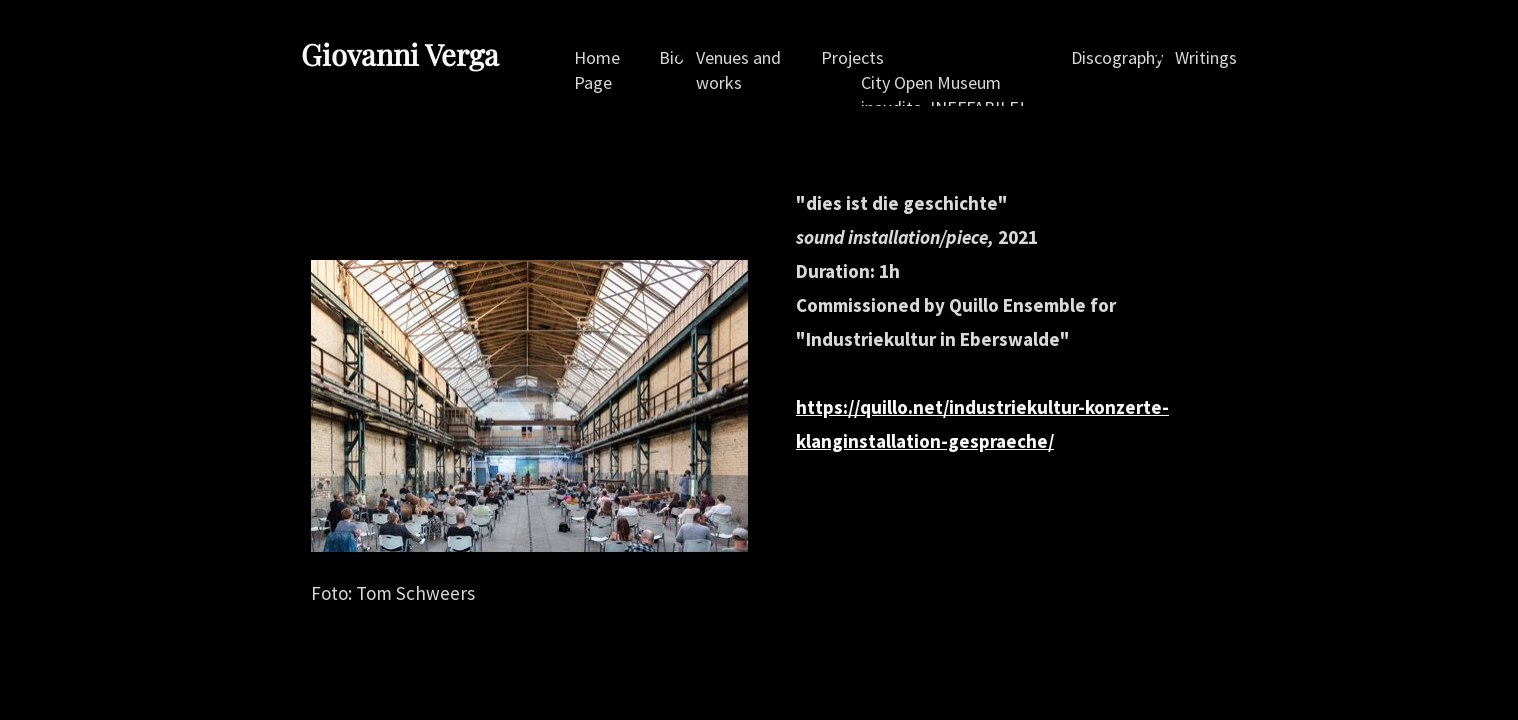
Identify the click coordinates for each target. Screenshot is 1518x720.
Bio (671, 57)
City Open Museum (931, 82)
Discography (1117, 57)
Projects (852, 57)
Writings (1206, 57)
